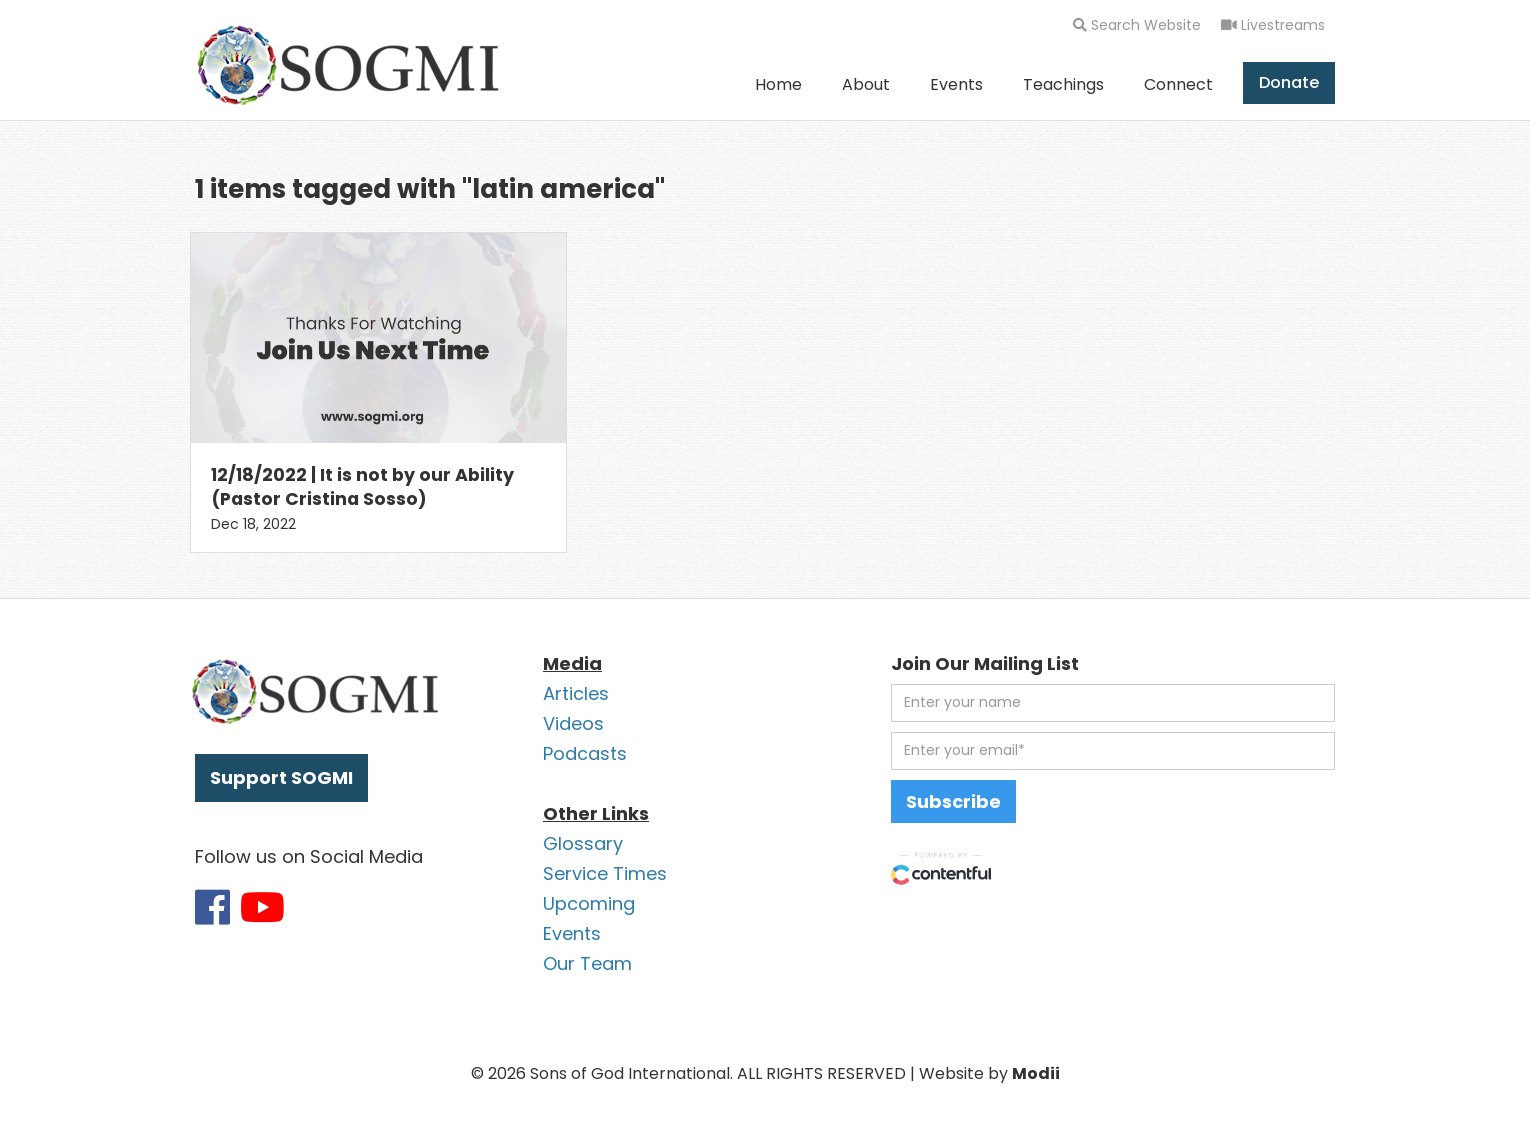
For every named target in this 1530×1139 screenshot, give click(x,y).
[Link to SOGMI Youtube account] (262, 907)
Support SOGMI (281, 777)
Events (956, 84)
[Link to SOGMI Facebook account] (212, 907)
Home (778, 84)
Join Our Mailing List (985, 663)
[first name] (1113, 703)
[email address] (1113, 751)
